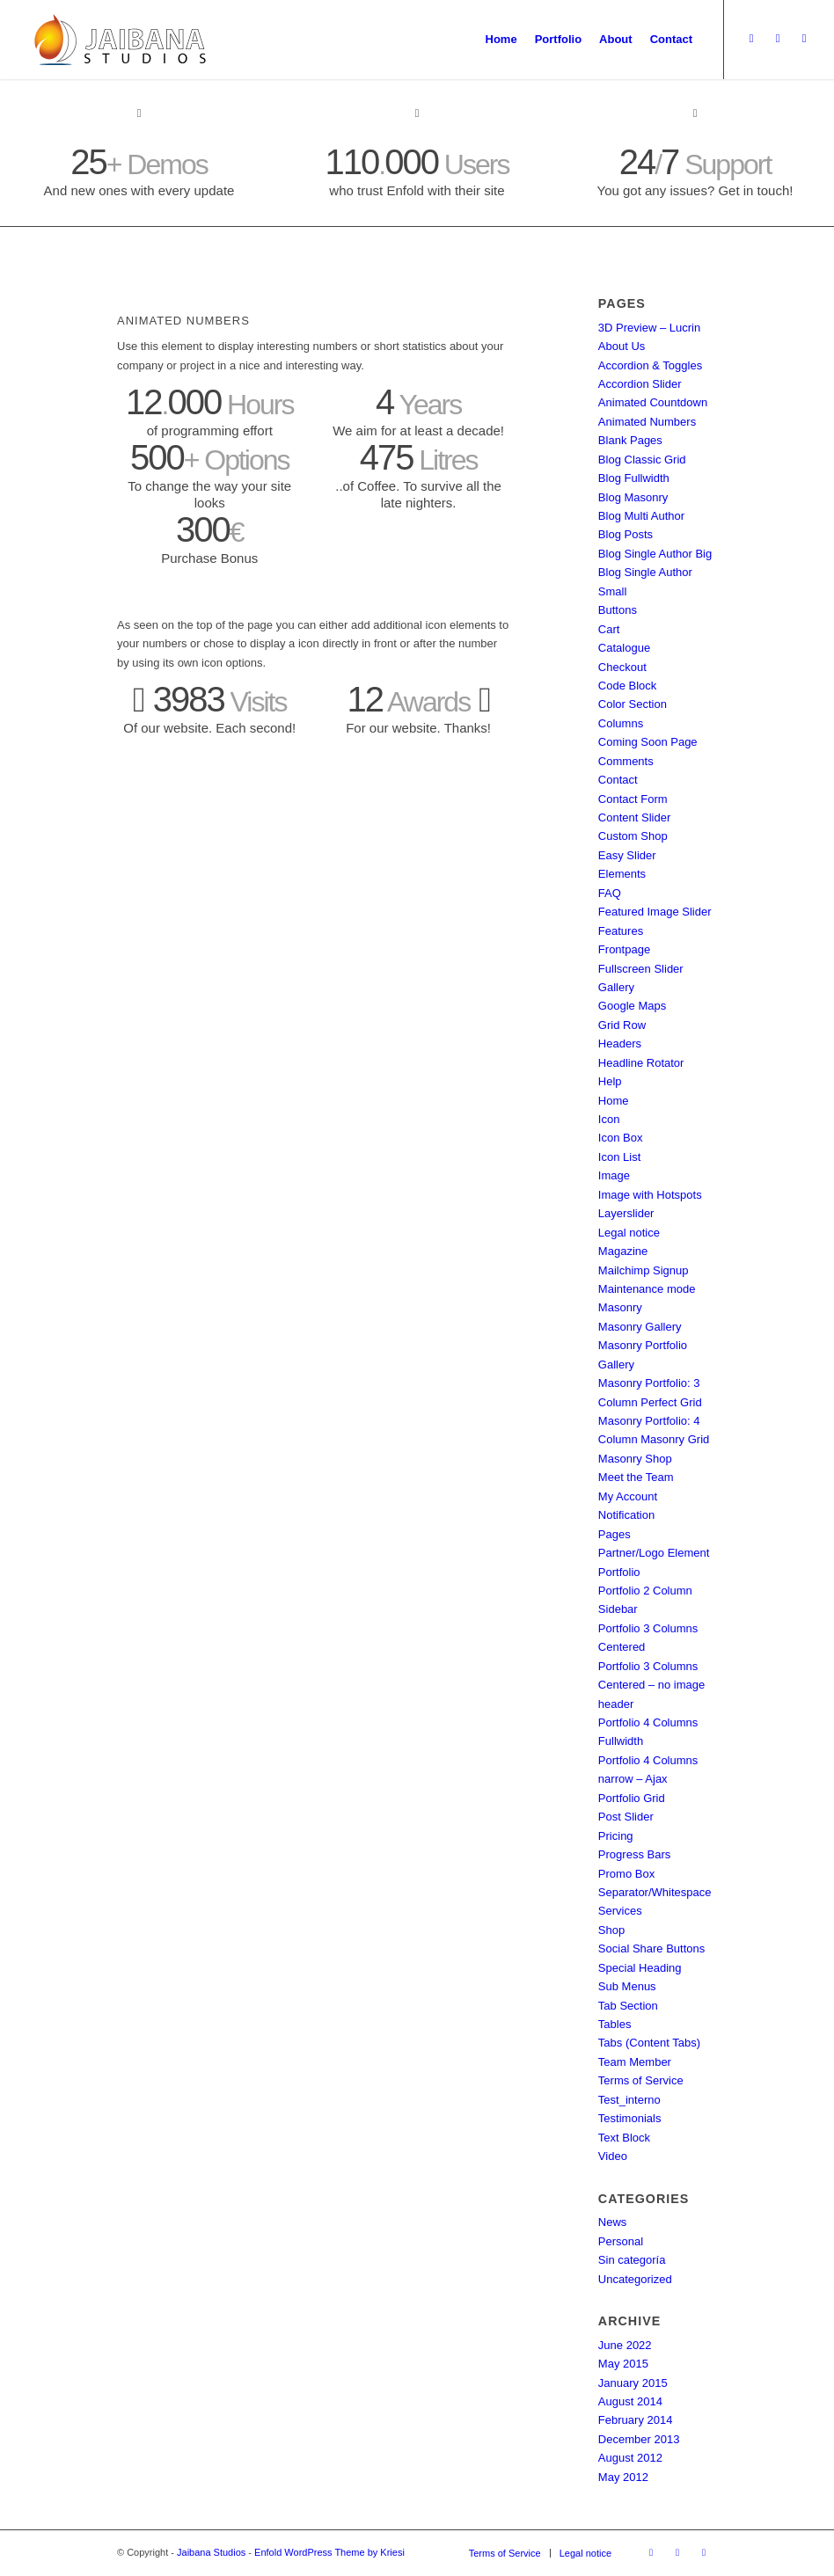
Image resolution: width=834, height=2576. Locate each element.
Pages (614, 1534)
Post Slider (626, 1816)
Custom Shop (633, 836)
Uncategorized (635, 2279)
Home (613, 1100)
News (612, 2222)
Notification (626, 1515)
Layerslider (626, 1213)
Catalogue (624, 647)
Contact (618, 779)
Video (612, 2156)
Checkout (622, 667)
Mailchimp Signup (643, 1270)
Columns (620, 723)
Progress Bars (634, 1854)
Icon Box (620, 1137)
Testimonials (630, 2118)
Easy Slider (627, 855)
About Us (621, 346)
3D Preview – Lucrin (649, 327)
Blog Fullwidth (633, 478)
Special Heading (640, 1967)
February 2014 (635, 2419)
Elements (622, 873)
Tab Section (628, 2005)
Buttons (617, 610)
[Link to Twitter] (751, 39)
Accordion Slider (640, 383)
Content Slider (634, 817)
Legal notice (629, 1232)
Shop (611, 1930)
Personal (620, 2241)
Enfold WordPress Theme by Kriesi (329, 2552)
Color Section (632, 704)
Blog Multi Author (641, 515)
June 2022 (625, 2345)
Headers (619, 1043)
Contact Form (633, 799)
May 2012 (623, 2477)
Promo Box (626, 1873)
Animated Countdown (652, 402)
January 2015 (633, 2383)
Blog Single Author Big (655, 553)
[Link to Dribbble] (777, 39)
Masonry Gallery (640, 1326)
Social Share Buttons (651, 1948)
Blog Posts (625, 534)
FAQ (609, 893)
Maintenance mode (647, 1288)
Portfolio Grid (631, 1798)
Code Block (627, 685)
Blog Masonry (633, 497)
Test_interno (629, 2099)
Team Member (634, 2062)
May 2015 (623, 2363)
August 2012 (630, 2457)
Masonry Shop (635, 1458)
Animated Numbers (647, 421)
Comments (626, 761)
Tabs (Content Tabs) (649, 2042)
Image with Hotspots (650, 1194)
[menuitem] (501, 39)
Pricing (615, 1836)
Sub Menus (627, 1986)
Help (610, 1081)
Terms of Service (641, 2080)
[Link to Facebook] (804, 39)
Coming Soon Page (648, 741)
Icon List (619, 1157)
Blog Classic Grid (642, 459)
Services (620, 1910)
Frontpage (624, 949)
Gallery (616, 987)
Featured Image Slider (655, 911)
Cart (609, 629)
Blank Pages (630, 440)
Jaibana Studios (211, 2552)
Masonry (620, 1307)
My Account (627, 1496)
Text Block (624, 2137)
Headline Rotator (641, 1062)
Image (614, 1175)
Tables (615, 2024)
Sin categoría (632, 2259)
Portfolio (619, 1572)
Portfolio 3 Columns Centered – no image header (651, 1685)
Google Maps (632, 1005)
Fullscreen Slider (641, 968)
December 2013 (639, 2439)
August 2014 (630, 2401)
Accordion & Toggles (650, 365)
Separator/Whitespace (655, 1892)
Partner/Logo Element (653, 1552)
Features (620, 931)
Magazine (622, 1251)
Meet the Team (636, 1477)
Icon (609, 1119)
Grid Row (622, 1025)
